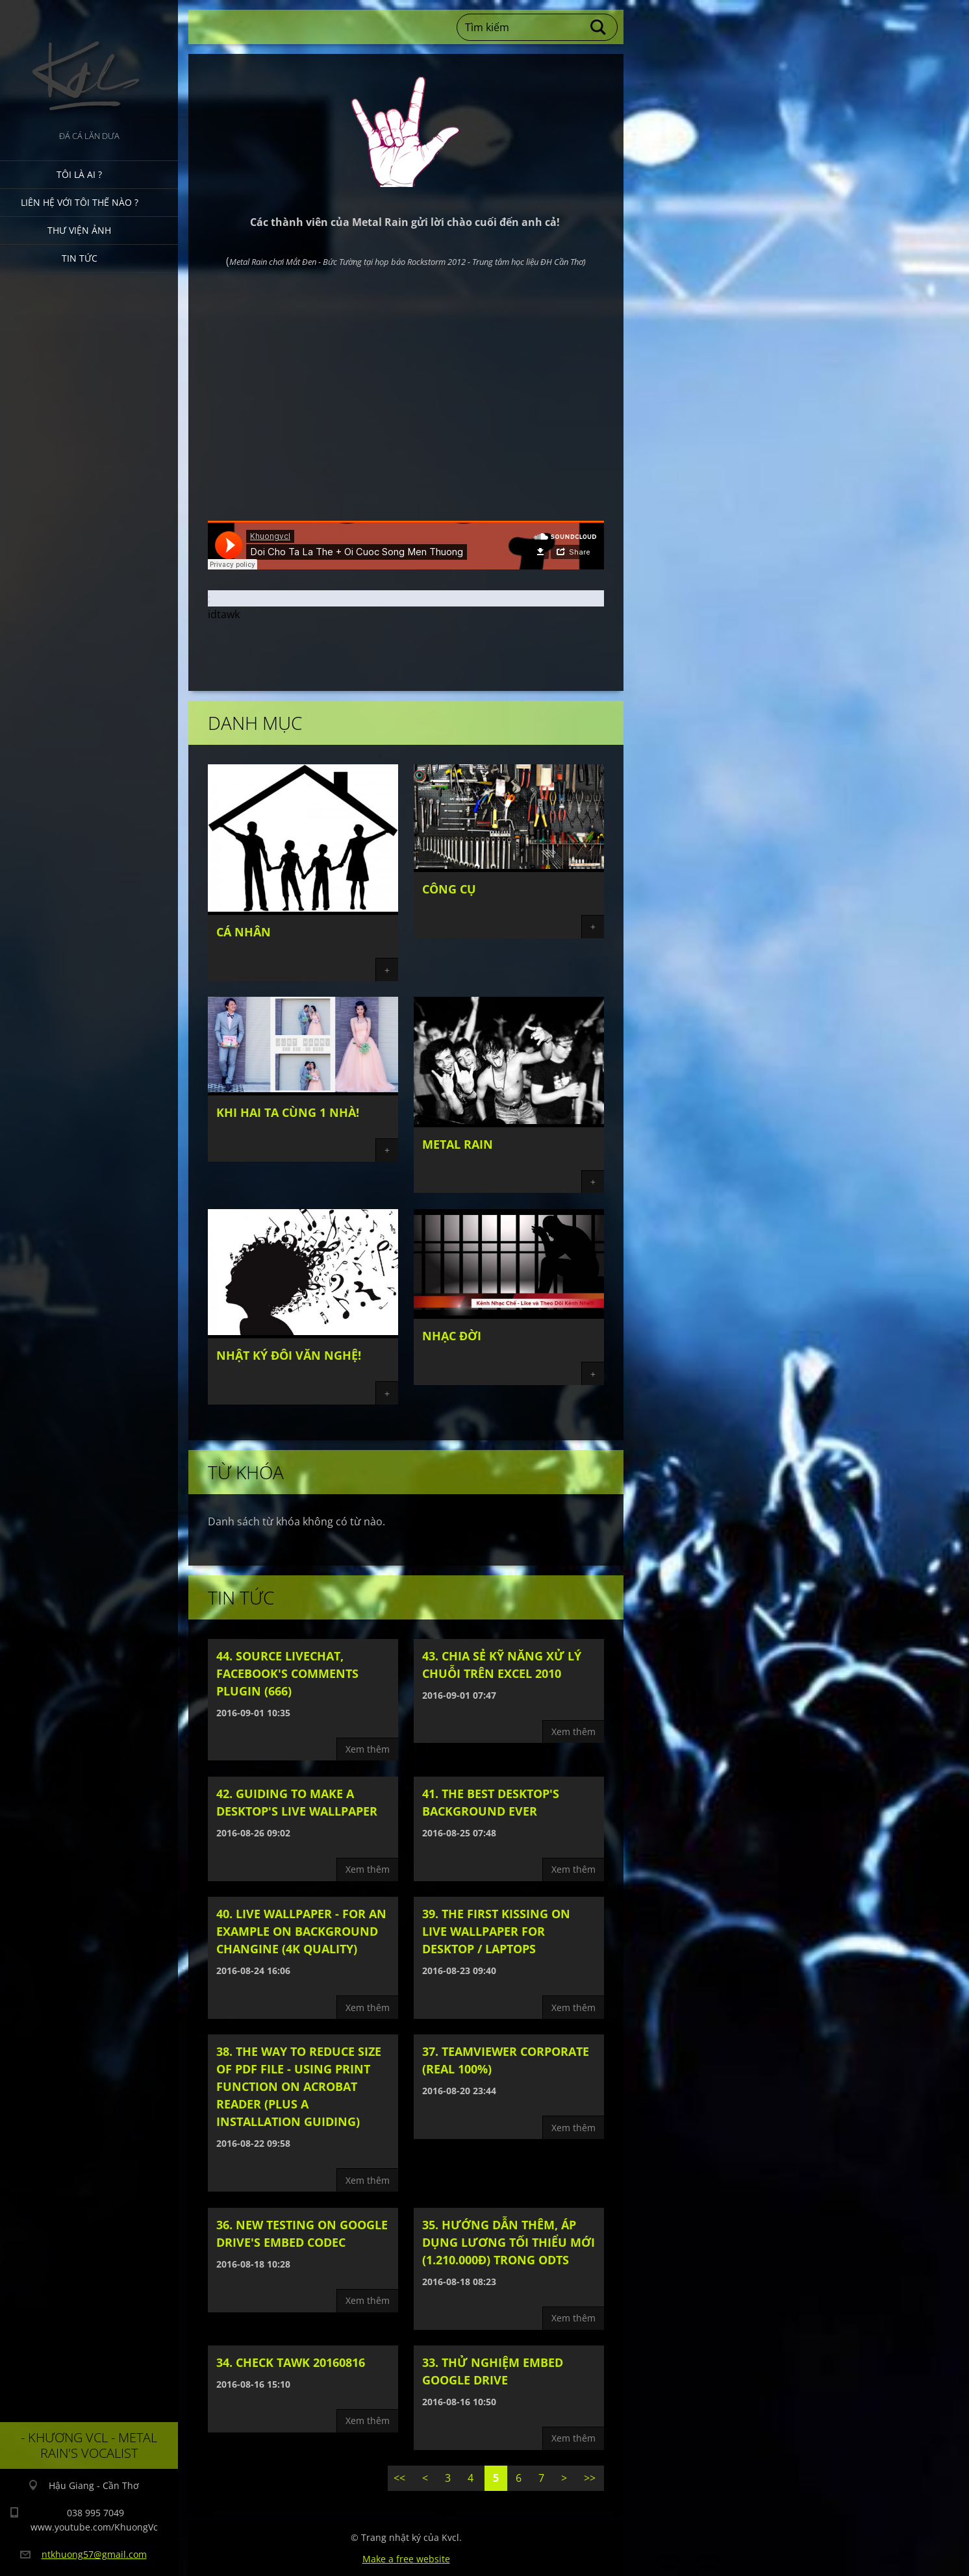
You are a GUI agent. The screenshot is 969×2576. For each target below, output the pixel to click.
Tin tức (79, 258)
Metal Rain (457, 1144)
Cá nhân (243, 932)
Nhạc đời (451, 1336)
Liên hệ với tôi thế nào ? (79, 202)
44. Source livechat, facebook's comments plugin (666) (287, 1673)
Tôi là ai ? (79, 174)
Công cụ (449, 889)
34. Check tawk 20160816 (290, 2362)
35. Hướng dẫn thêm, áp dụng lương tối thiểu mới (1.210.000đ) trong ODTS (508, 2242)
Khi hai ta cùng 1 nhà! (287, 1112)
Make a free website (406, 2559)
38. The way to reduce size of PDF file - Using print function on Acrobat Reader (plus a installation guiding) (298, 2086)
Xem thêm (368, 1749)
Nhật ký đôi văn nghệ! (288, 1355)
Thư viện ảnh (79, 230)
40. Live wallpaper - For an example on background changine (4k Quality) (301, 1931)
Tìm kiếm (598, 27)
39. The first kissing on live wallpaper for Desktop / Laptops (496, 1931)
